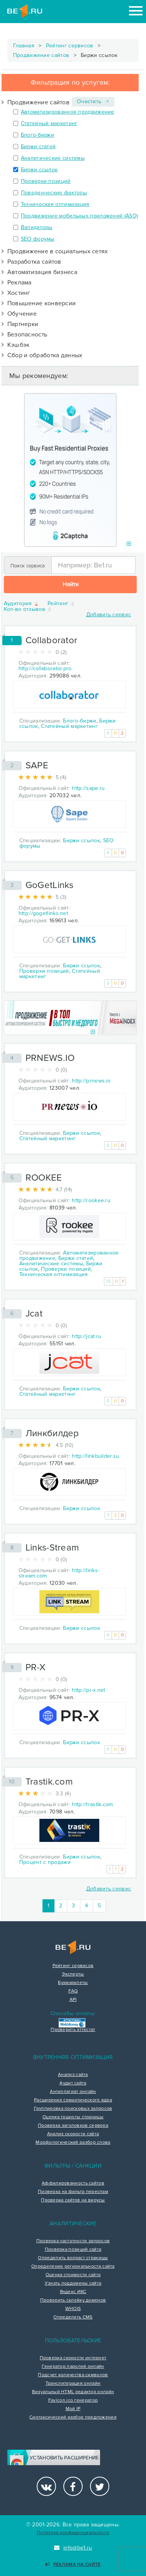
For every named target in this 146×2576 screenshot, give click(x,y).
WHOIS (73, 2309)
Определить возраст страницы (73, 2258)
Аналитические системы (53, 158)
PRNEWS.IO (50, 1058)
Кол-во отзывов (28, 609)
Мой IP (73, 2409)
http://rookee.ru (91, 1200)
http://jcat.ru (86, 1336)
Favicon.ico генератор (73, 2400)
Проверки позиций (46, 181)
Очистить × (93, 101)
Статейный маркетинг (49, 123)
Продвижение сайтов (41, 55)
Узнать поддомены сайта (73, 2283)
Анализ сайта (73, 2075)
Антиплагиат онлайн (73, 2091)
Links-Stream (52, 1547)
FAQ (73, 1991)
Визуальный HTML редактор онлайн (73, 2392)
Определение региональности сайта (73, 2266)
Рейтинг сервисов (69, 45)
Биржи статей (38, 146)
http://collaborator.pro (45, 668)
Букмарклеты (73, 1983)
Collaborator (51, 640)
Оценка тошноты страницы (73, 2117)
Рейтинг (61, 604)
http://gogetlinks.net (43, 913)
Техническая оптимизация (55, 204)
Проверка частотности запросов (73, 2241)
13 (108, 1281)
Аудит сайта (72, 2083)
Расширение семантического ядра (73, 2100)
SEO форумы (37, 239)
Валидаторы (37, 227)
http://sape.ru (88, 788)
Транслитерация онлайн (73, 2383)
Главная (23, 45)
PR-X (35, 1667)
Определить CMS (72, 2317)
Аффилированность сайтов (73, 2183)
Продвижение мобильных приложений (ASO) (79, 215)
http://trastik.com (92, 1804)
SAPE (36, 765)
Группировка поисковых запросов (73, 2108)
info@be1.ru (73, 2547)
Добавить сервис (108, 614)
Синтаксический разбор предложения (73, 2417)
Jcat (33, 1313)
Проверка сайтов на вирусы (73, 2200)
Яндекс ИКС (73, 2292)
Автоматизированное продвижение (67, 112)
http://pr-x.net (88, 1690)
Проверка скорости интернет (73, 2358)
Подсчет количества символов (73, 2375)
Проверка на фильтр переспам (73, 2192)
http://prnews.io (91, 1080)
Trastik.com (49, 1781)
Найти (70, 584)
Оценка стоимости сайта (73, 2275)
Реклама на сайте (72, 2565)
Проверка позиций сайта (73, 2249)
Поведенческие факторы (54, 192)
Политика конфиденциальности (73, 2533)
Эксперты (73, 1974)
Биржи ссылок (39, 169)
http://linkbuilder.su (95, 1456)
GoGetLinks (49, 885)
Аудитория (21, 604)
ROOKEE (43, 1177)
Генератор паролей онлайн (73, 2366)
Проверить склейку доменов (73, 2300)
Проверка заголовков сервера (73, 2125)
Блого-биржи (37, 135)
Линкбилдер (52, 1433)
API (73, 1999)
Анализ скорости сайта (73, 2134)
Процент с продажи (45, 1862)
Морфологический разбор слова (73, 2142)
